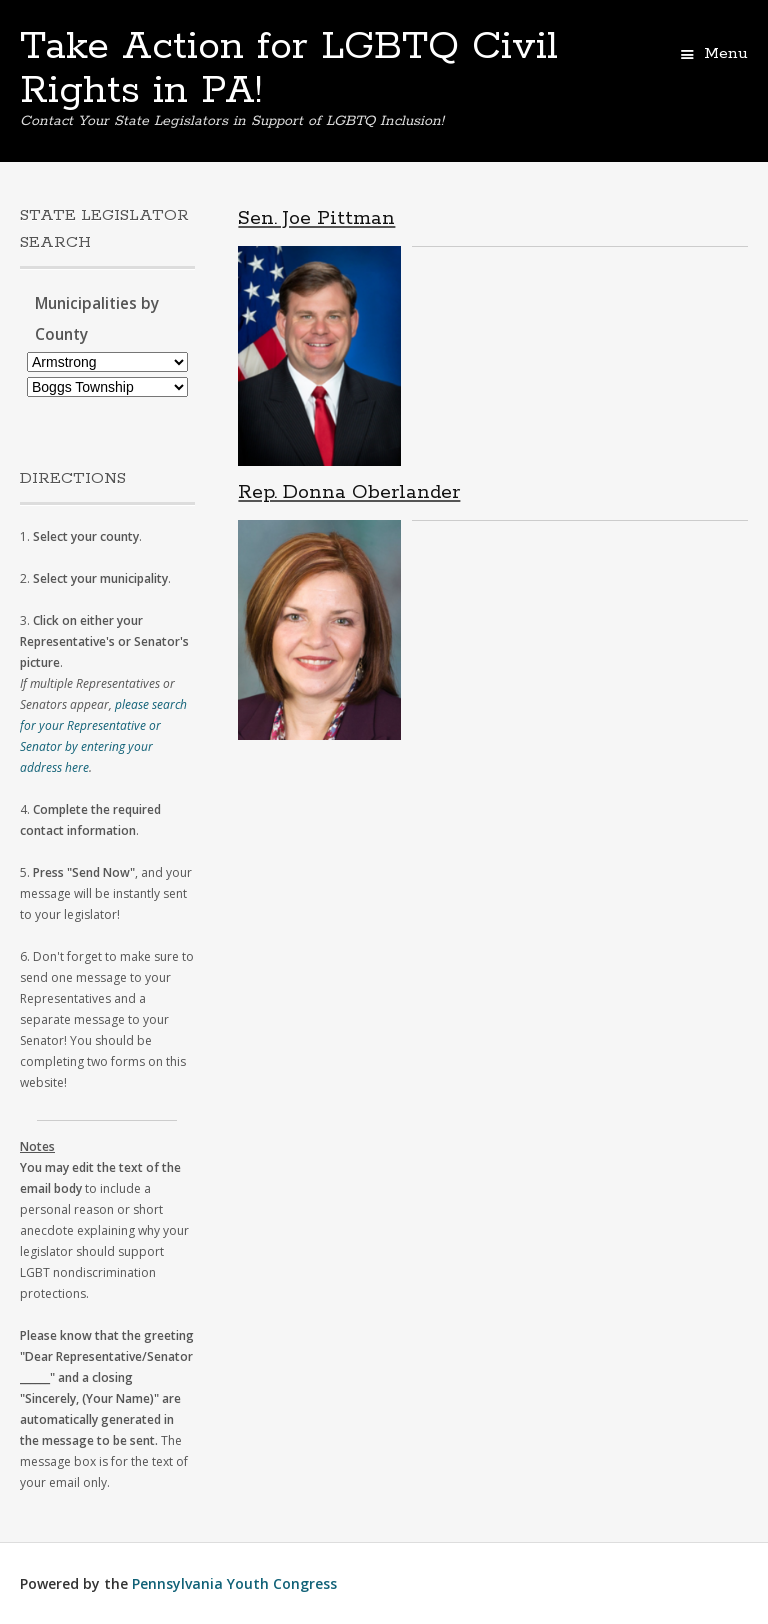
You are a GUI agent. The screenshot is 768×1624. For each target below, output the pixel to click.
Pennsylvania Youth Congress (234, 1583)
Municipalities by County (97, 319)
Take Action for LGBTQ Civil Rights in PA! (289, 69)
